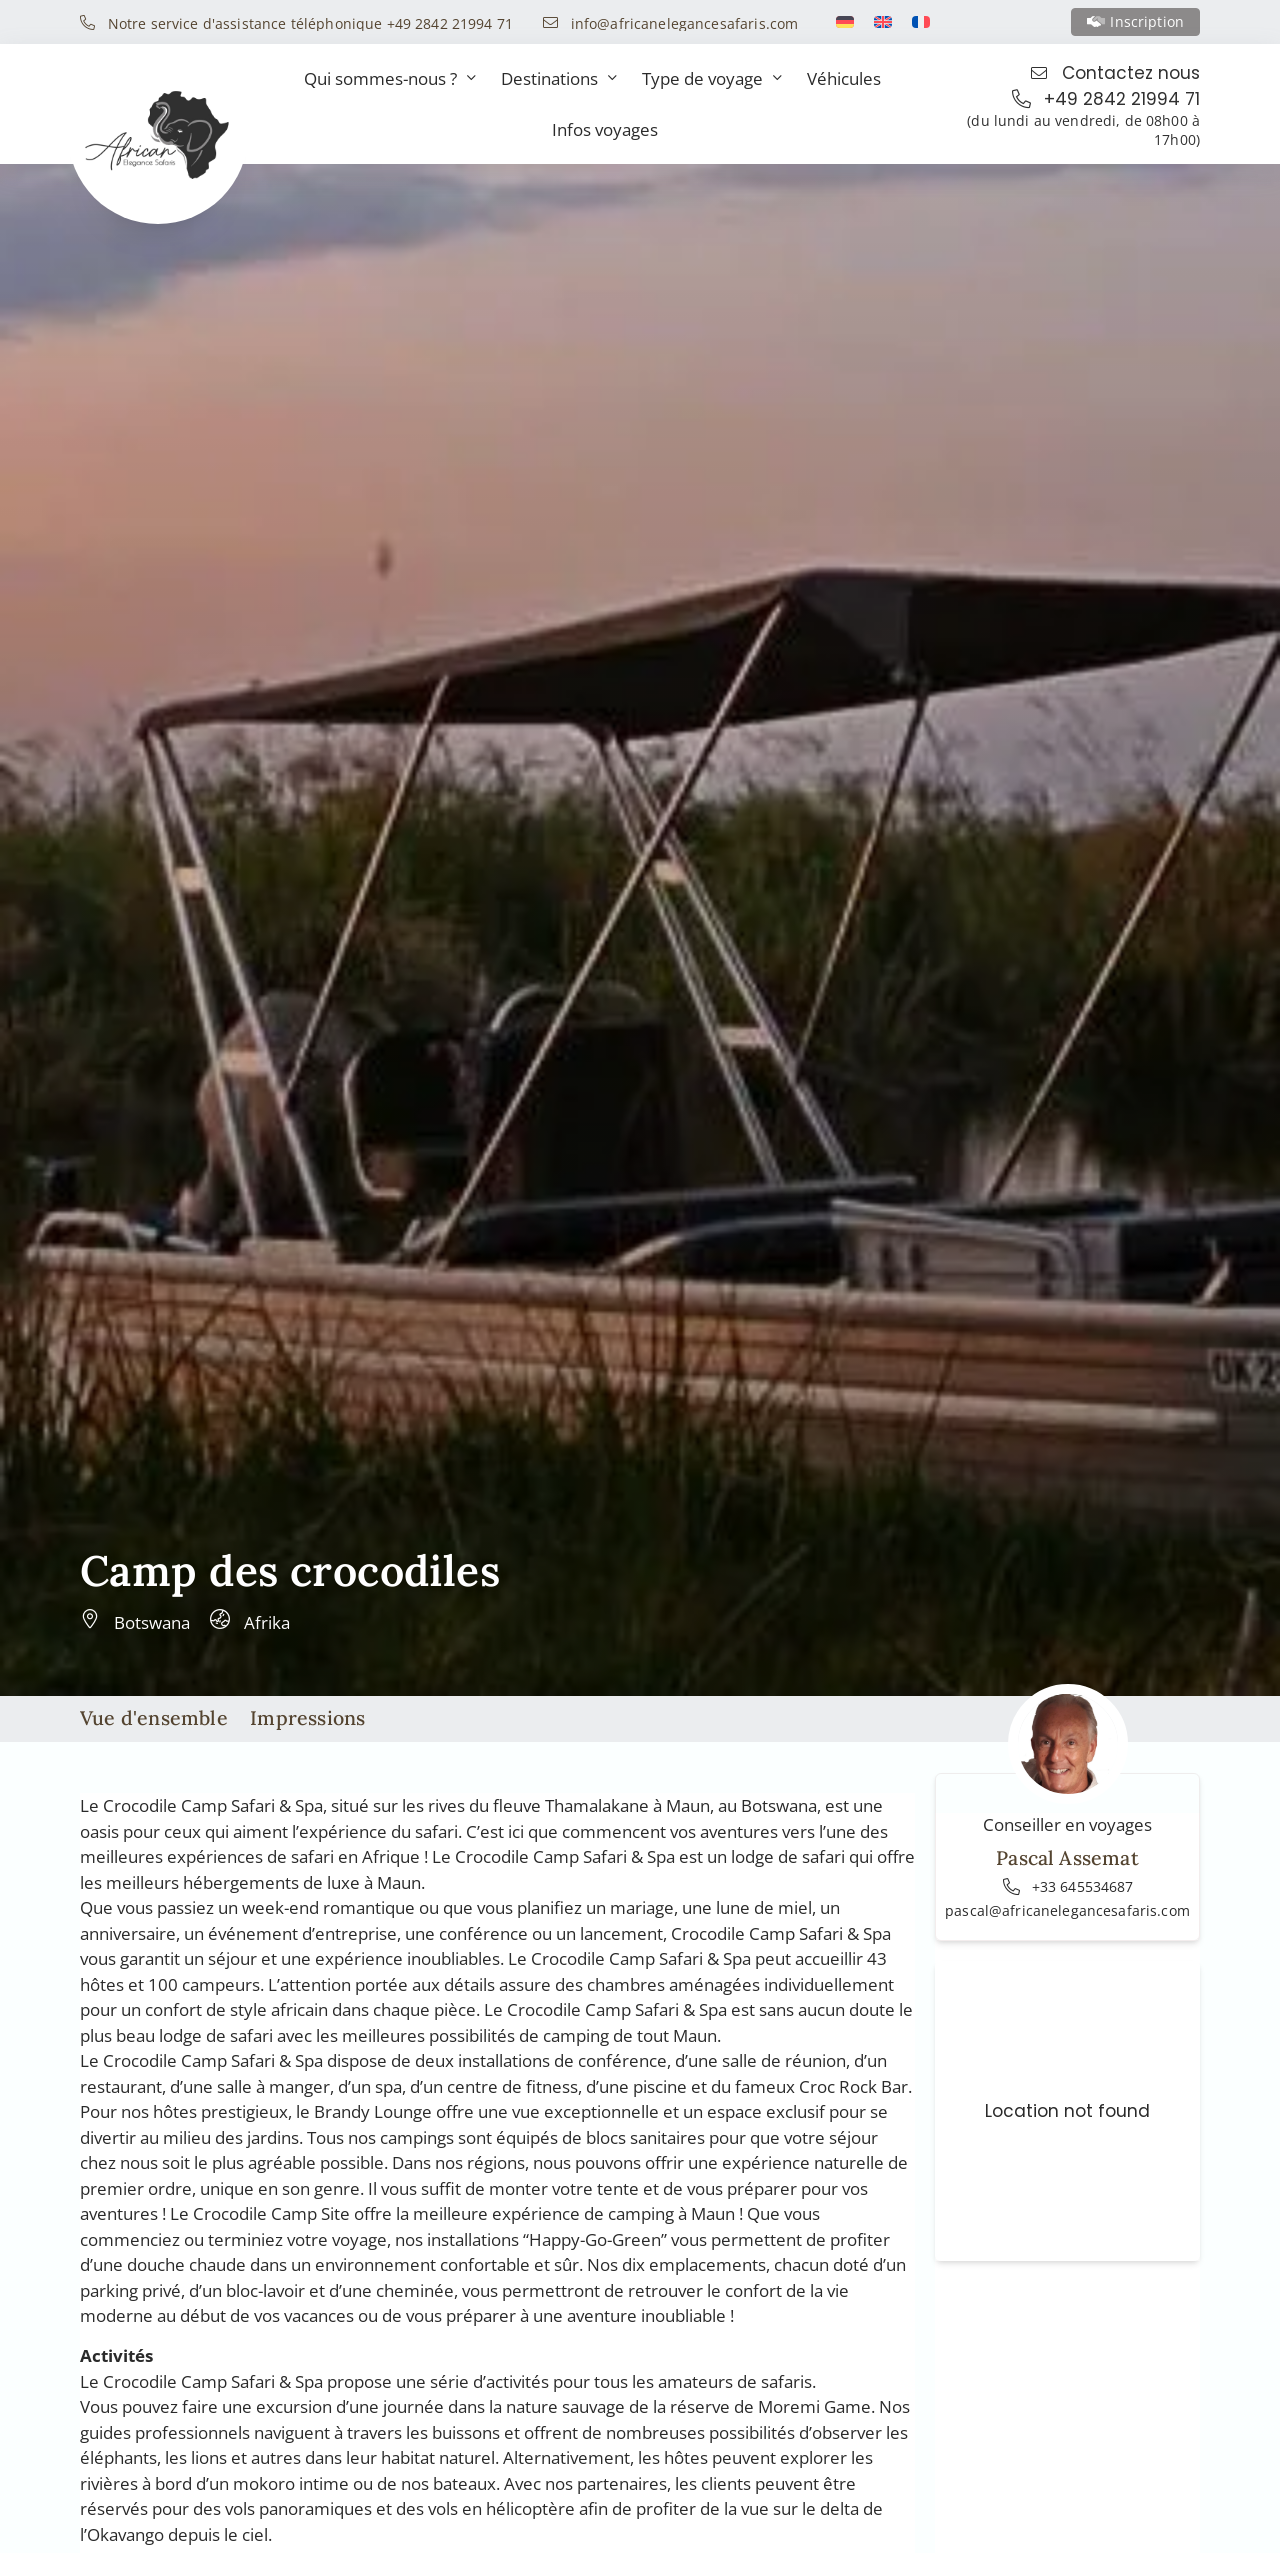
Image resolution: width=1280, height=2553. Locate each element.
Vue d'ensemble (154, 1717)
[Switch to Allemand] (845, 22)
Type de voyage (712, 78)
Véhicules (844, 78)
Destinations (559, 78)
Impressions (307, 1717)
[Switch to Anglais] (883, 22)
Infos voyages (605, 129)
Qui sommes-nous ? (390, 78)
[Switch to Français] (921, 22)
